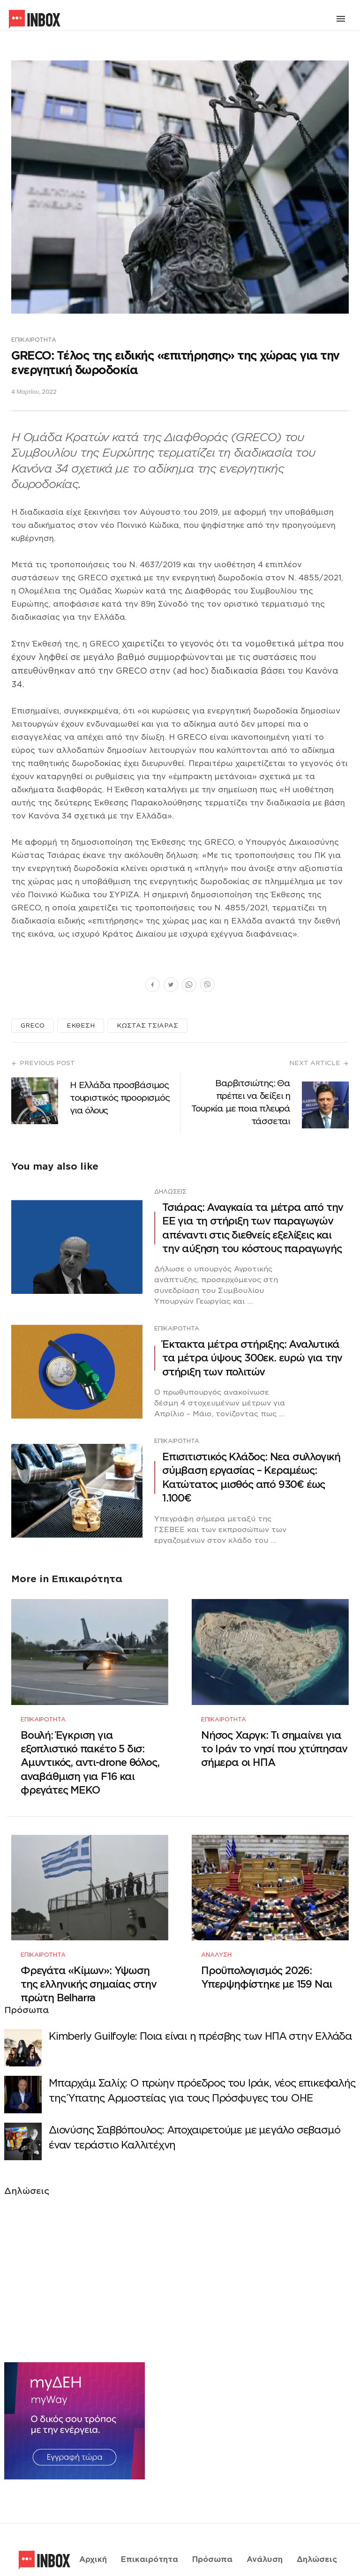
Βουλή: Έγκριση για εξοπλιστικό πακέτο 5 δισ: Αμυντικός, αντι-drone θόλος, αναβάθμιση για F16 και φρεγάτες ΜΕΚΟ (90, 1750)
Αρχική (93, 2526)
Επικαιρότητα (33, 339)
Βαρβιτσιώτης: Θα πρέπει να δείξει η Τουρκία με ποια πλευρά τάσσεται (240, 1102)
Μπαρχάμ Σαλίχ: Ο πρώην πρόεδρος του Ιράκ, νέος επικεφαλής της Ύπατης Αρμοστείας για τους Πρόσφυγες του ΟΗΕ (202, 2067)
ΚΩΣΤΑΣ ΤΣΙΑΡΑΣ (147, 1025)
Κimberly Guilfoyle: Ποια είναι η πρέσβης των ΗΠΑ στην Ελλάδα (200, 2013)
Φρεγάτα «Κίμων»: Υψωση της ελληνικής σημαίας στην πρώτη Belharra (89, 1960)
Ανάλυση (216, 1930)
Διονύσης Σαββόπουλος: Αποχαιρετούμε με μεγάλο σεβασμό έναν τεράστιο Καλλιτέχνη (194, 2114)
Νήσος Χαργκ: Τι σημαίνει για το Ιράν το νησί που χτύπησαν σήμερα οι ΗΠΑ (274, 1737)
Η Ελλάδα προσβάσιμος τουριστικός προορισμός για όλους (120, 1097)
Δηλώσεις (170, 1191)
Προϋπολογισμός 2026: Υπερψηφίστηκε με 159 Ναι (266, 1953)
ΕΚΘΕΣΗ (81, 1025)
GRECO (33, 1025)
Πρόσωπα (212, 2526)
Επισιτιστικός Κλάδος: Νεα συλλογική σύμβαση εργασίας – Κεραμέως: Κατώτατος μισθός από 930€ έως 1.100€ (251, 1477)
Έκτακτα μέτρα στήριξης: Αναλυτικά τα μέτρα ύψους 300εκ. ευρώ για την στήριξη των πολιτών (252, 1358)
